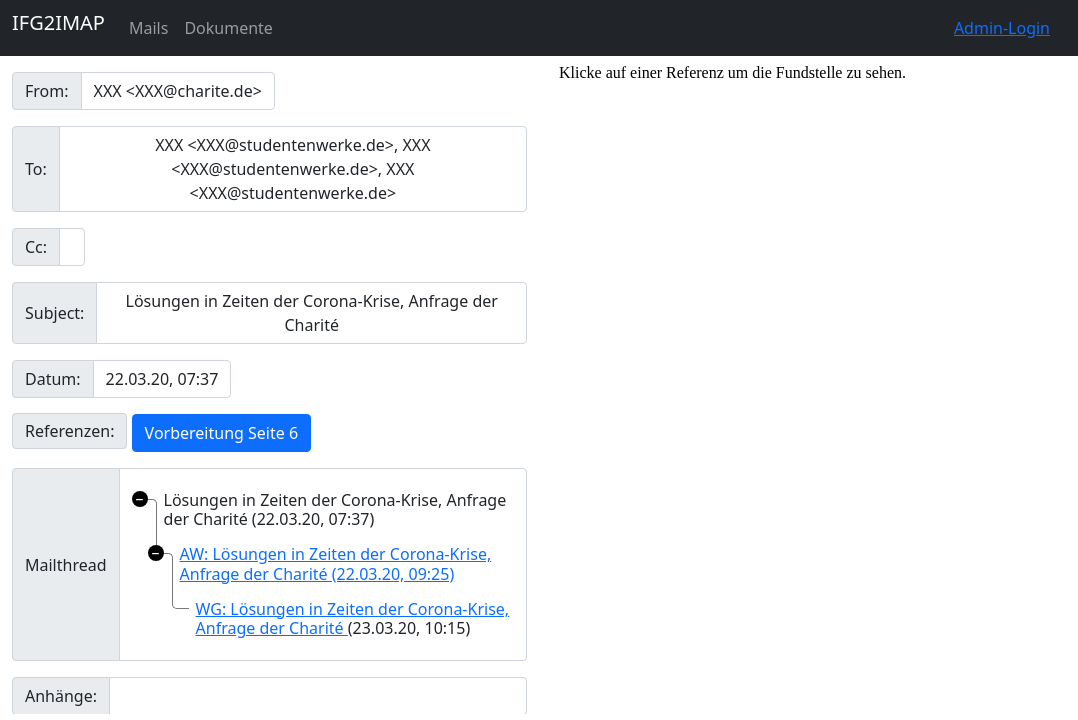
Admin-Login (1002, 28)
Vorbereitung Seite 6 (221, 433)
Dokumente (228, 28)
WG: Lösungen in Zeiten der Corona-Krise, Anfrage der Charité (353, 618)
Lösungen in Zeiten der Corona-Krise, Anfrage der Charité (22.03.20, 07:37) (335, 510)
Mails (148, 28)
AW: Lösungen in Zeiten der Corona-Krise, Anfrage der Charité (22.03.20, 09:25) (336, 563)
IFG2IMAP (58, 22)
